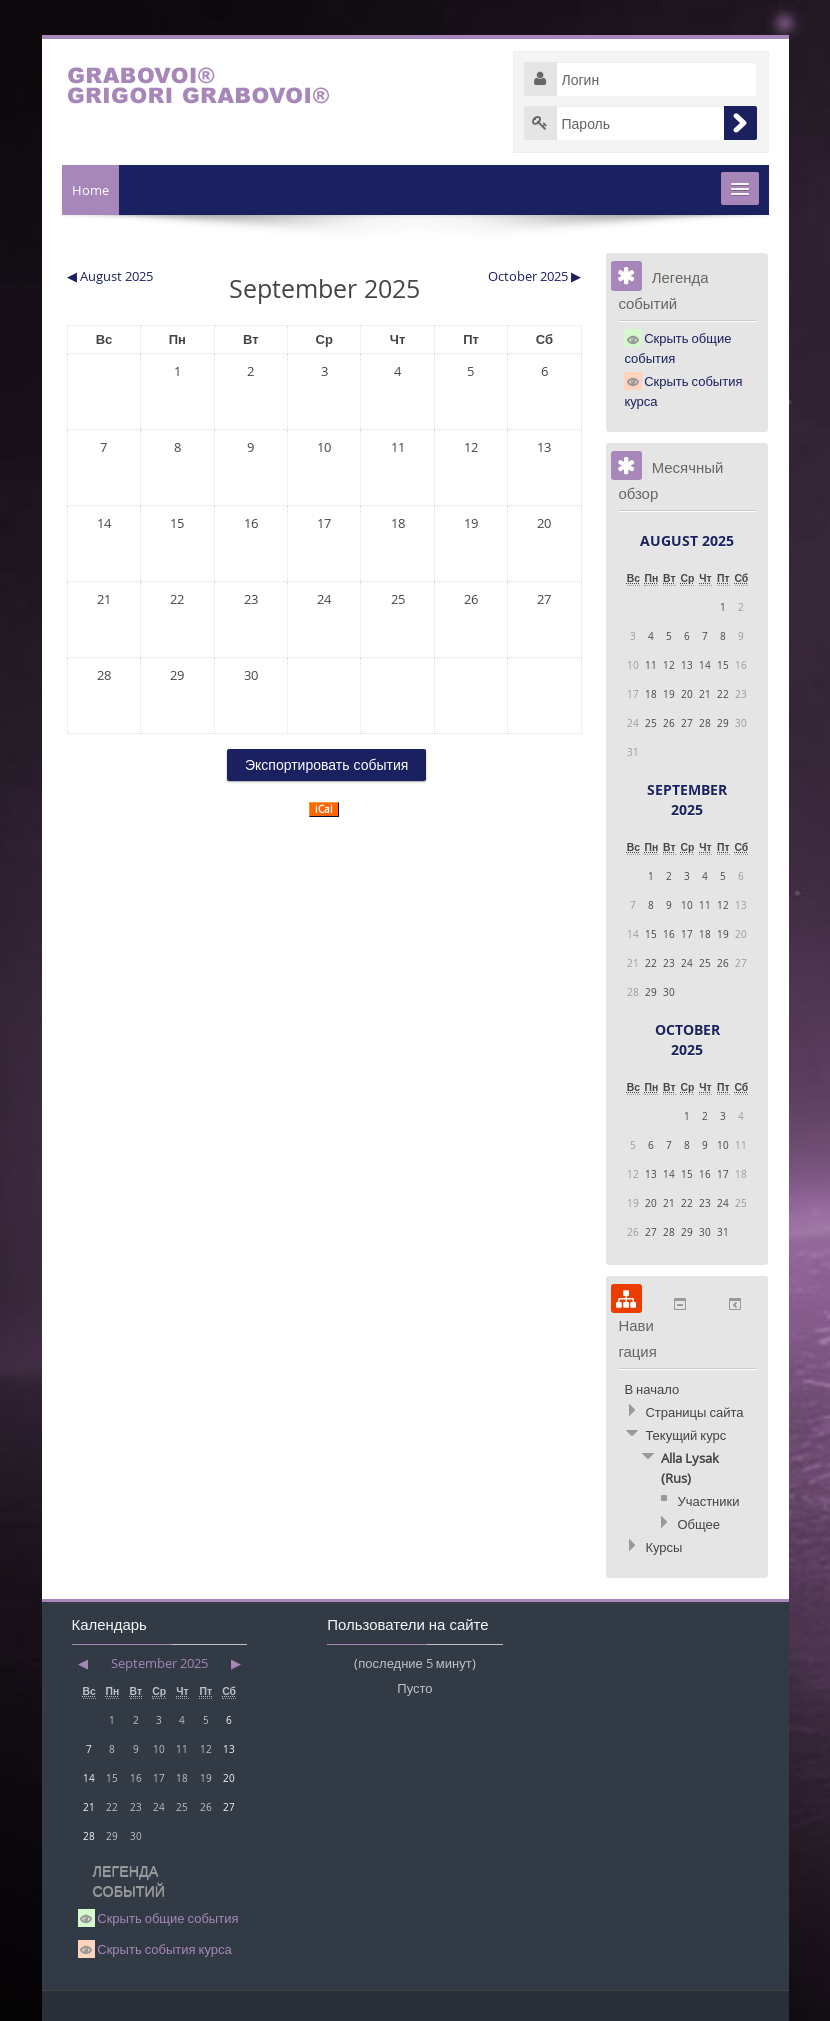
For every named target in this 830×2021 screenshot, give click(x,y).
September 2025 (687, 799)
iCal (324, 809)
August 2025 (687, 540)
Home (90, 190)
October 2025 (687, 1039)
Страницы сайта (694, 1412)
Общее (698, 1524)
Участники (708, 1501)
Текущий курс (685, 1435)
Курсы (663, 1547)
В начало (651, 1389)
